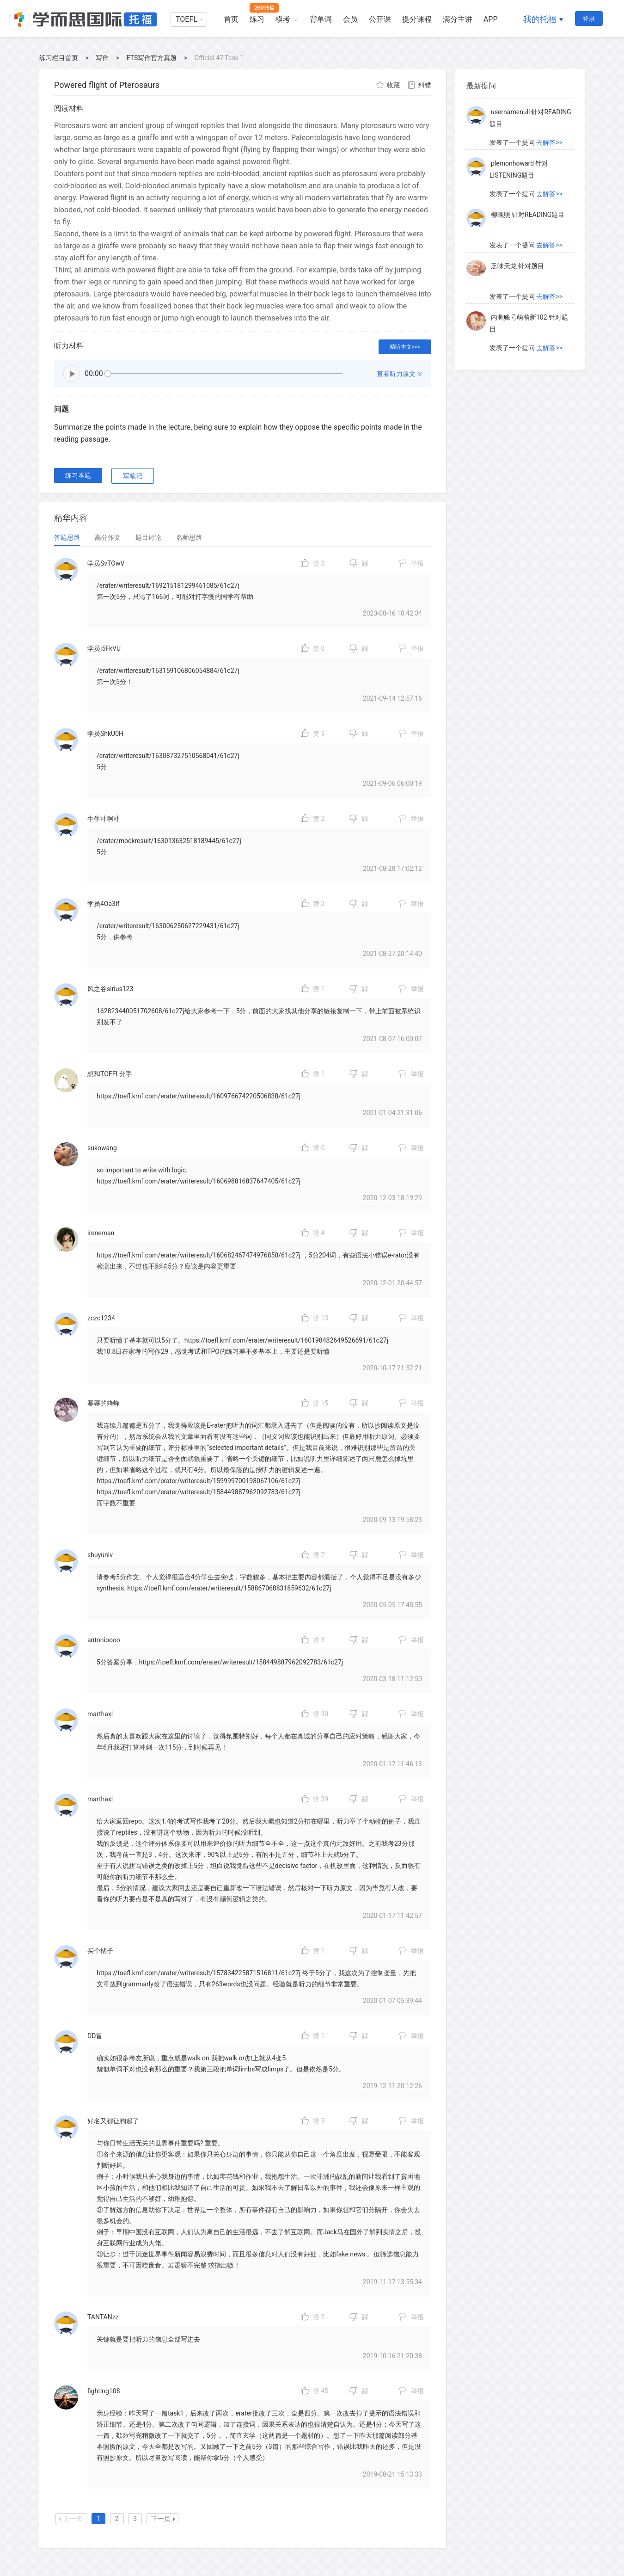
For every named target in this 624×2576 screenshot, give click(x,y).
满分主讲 (457, 19)
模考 (282, 19)
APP (490, 19)
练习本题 (78, 475)
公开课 (380, 19)
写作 (102, 58)
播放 (71, 373)
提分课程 (417, 19)
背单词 (321, 19)
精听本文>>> (405, 347)
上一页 (71, 2518)
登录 (588, 18)
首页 (231, 19)
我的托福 (540, 19)
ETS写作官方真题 (152, 58)
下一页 (163, 2518)
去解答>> (549, 99)
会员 (350, 19)
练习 (257, 19)
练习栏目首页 (58, 58)
